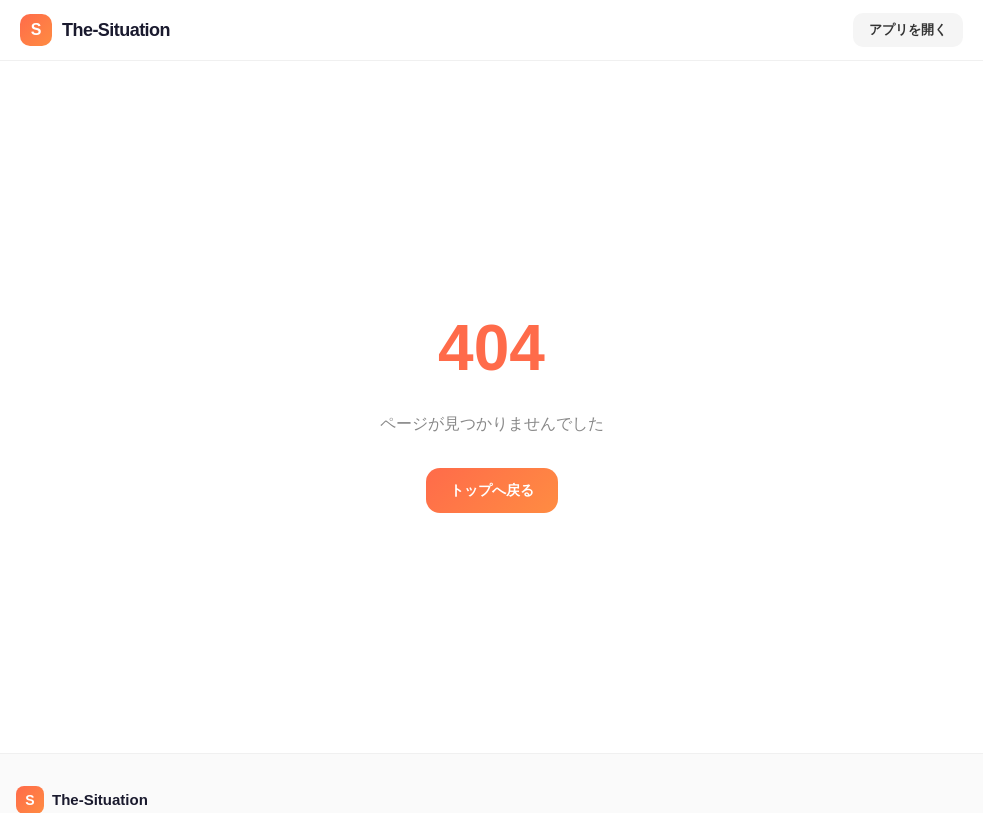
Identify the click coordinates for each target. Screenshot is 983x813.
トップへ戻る (492, 490)
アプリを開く (908, 29)
